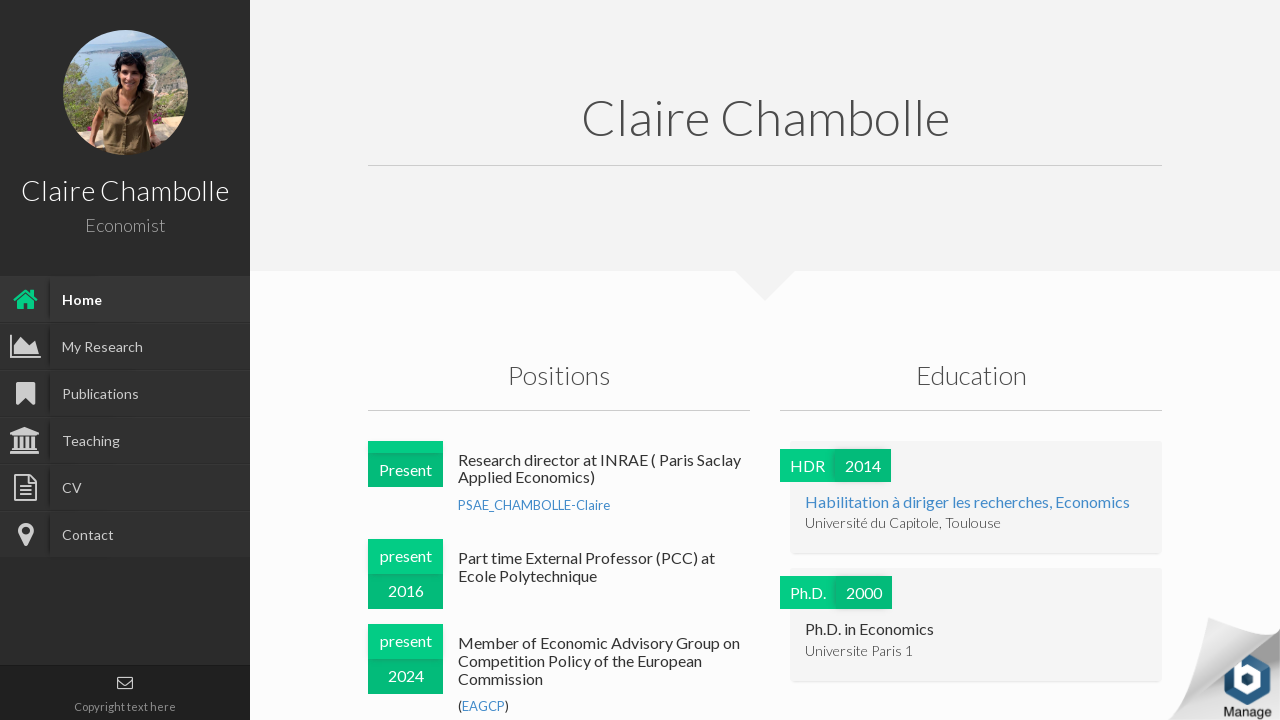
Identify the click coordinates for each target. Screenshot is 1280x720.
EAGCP (483, 706)
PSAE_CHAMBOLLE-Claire (534, 505)
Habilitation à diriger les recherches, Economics (967, 501)
